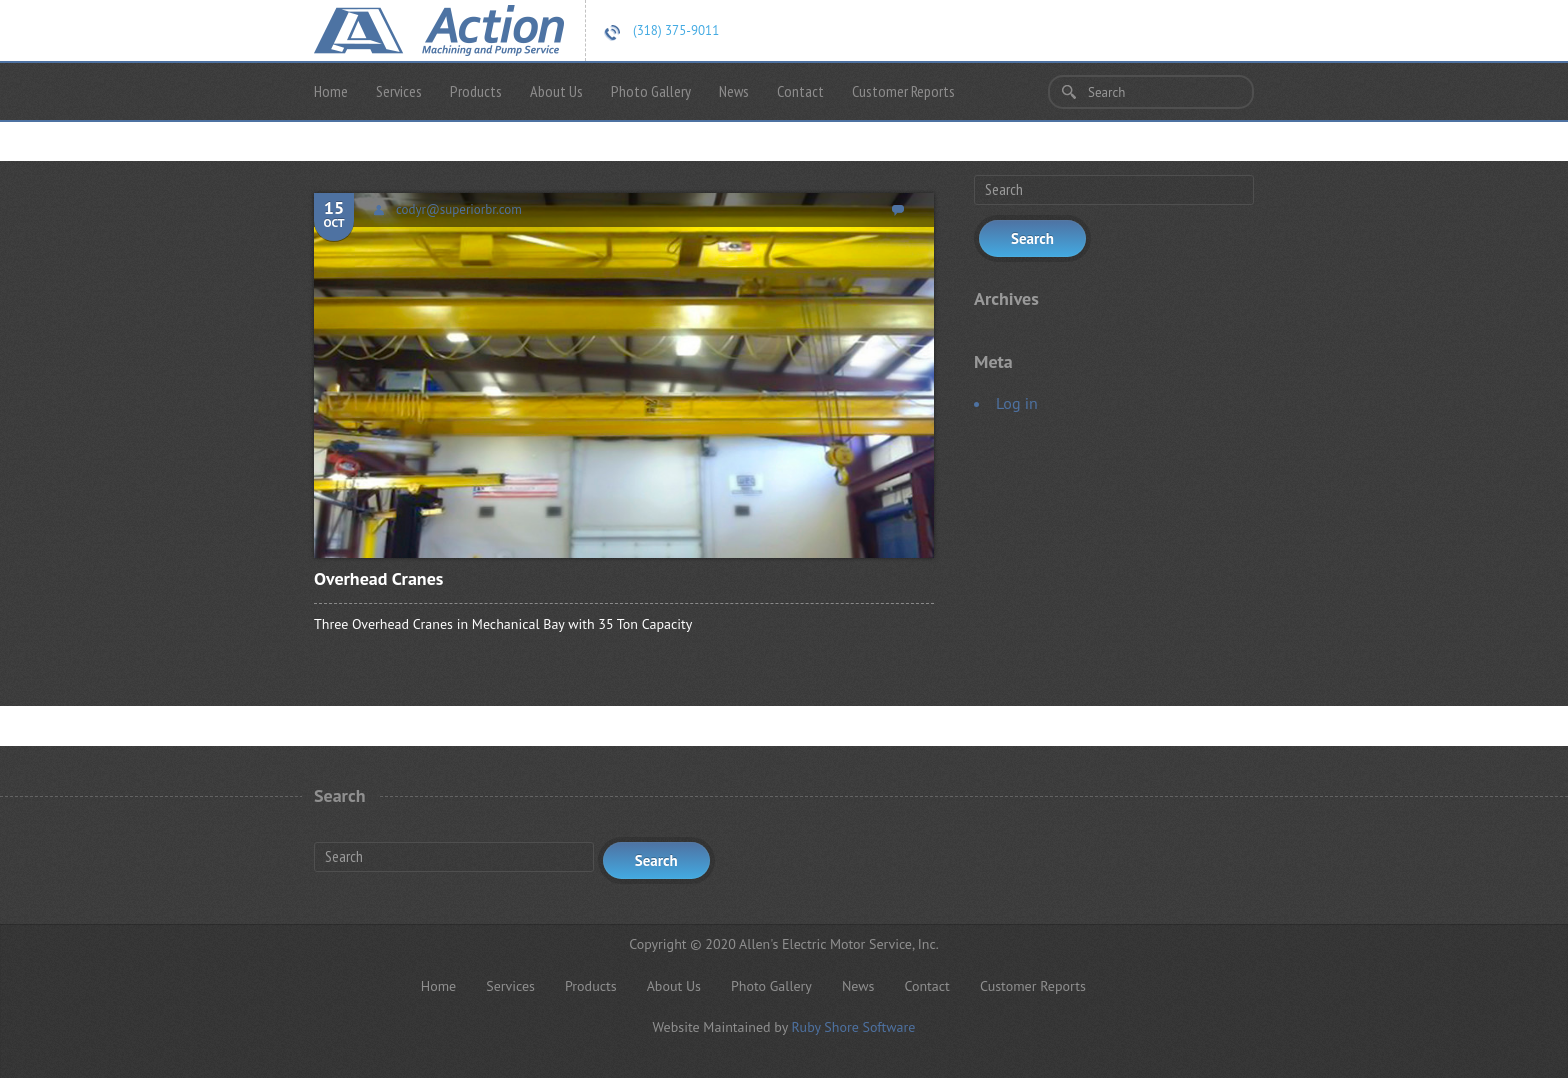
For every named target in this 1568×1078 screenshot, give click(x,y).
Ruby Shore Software (853, 1027)
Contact (800, 91)
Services (399, 91)
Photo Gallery (651, 91)
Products (476, 91)
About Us (556, 91)
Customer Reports (903, 91)
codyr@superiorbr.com (459, 209)
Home (331, 91)
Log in (1017, 403)
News (734, 91)
